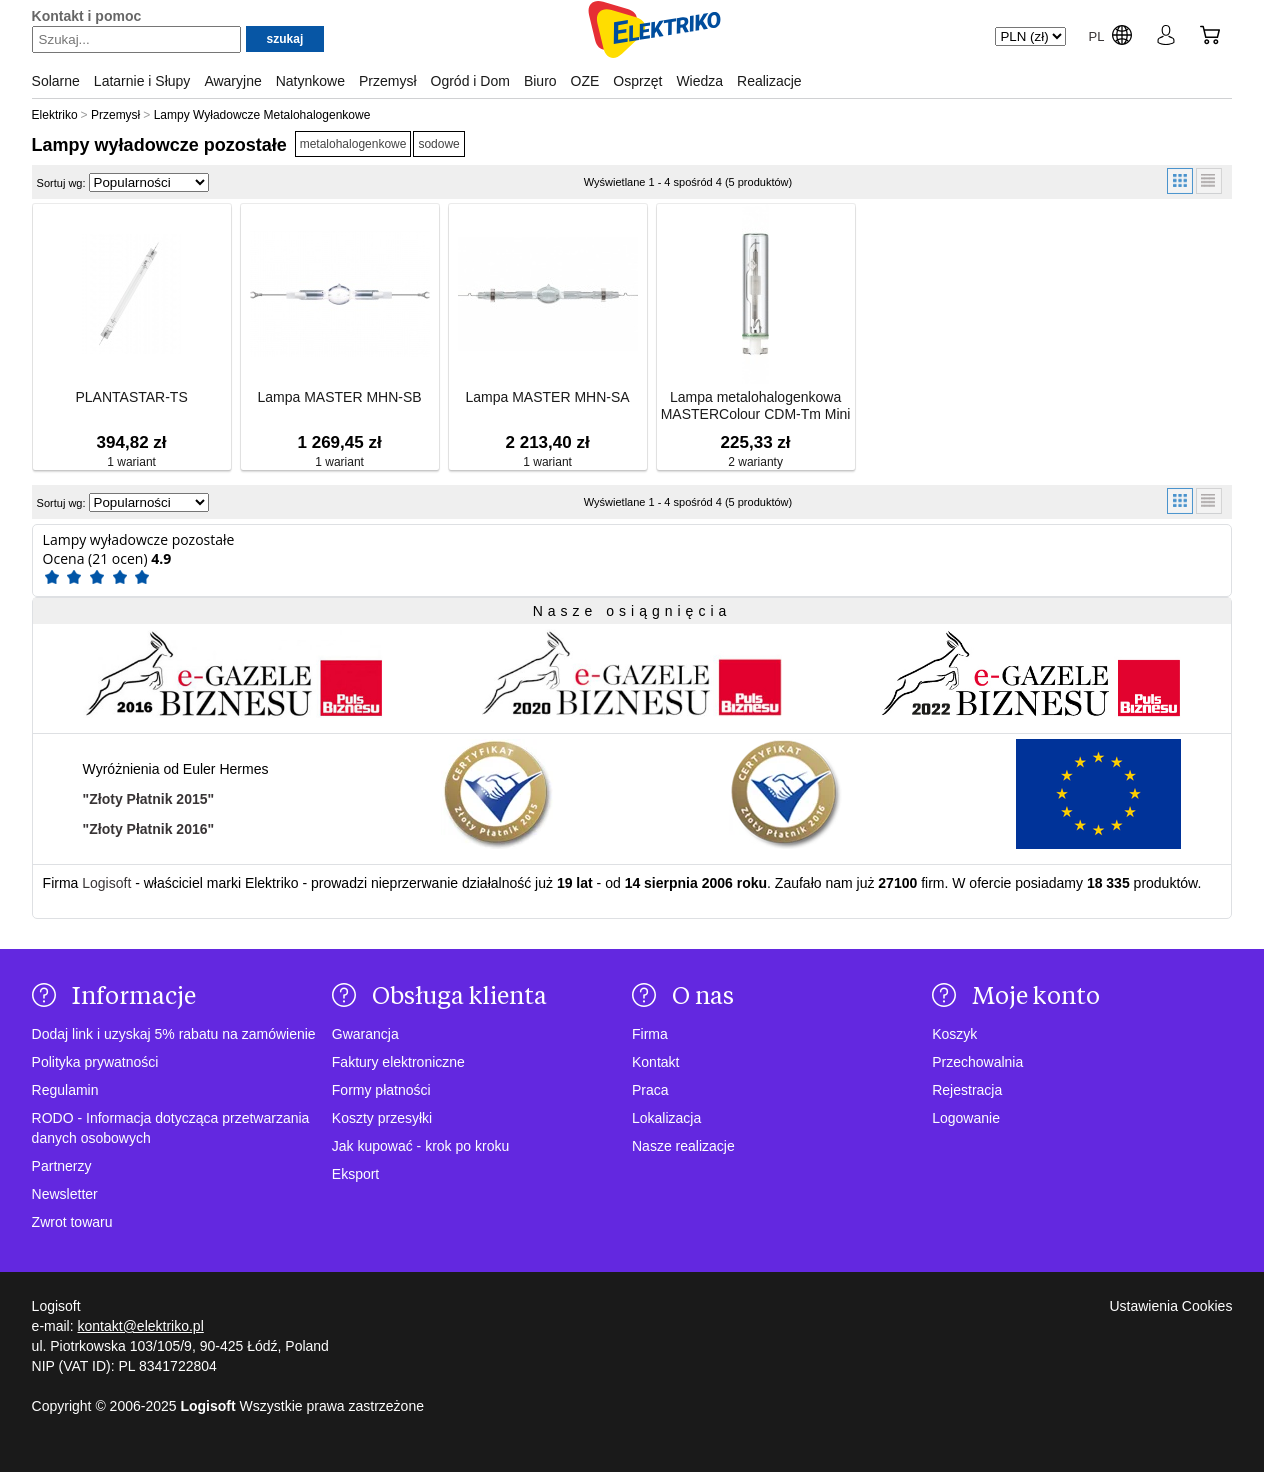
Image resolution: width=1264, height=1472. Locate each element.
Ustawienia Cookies (1170, 1306)
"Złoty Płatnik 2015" (149, 799)
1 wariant (131, 462)
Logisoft (106, 883)
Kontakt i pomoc (87, 16)
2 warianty (755, 462)
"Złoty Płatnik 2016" (149, 829)
